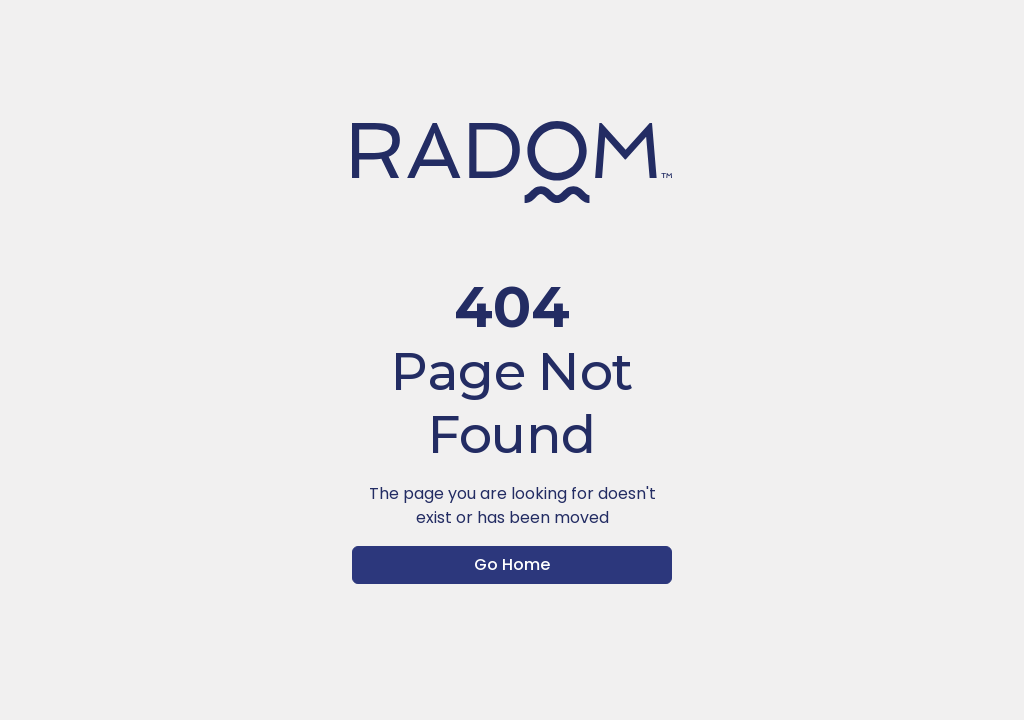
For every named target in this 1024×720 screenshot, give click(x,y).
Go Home (512, 564)
